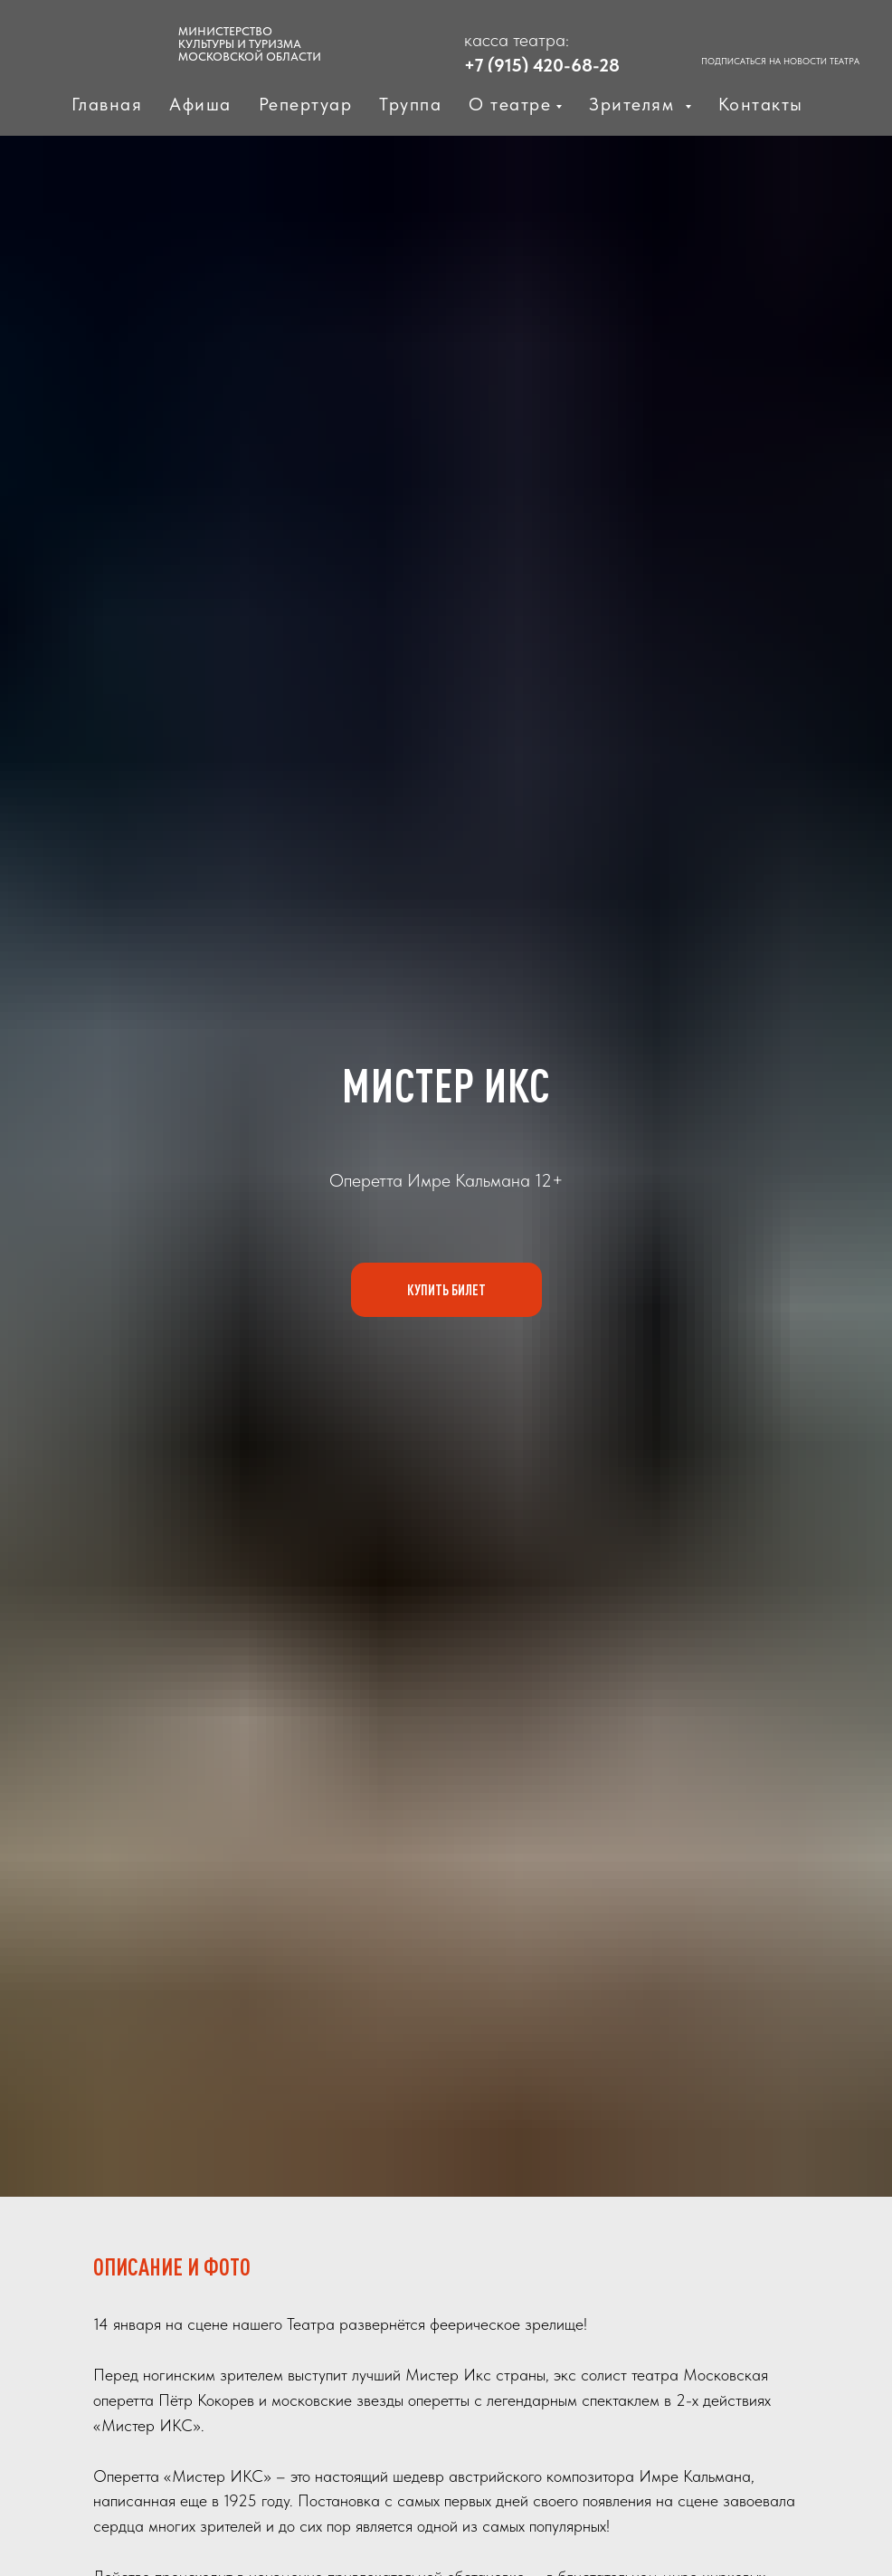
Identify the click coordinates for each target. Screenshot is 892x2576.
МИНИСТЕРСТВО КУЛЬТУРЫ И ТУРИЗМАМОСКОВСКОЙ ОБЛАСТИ (249, 43)
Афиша (200, 104)
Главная (107, 104)
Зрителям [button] (634, 104)
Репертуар (306, 104)
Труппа (410, 104)
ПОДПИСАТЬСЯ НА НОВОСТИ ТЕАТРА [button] (780, 60)
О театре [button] (510, 104)
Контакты (760, 104)
